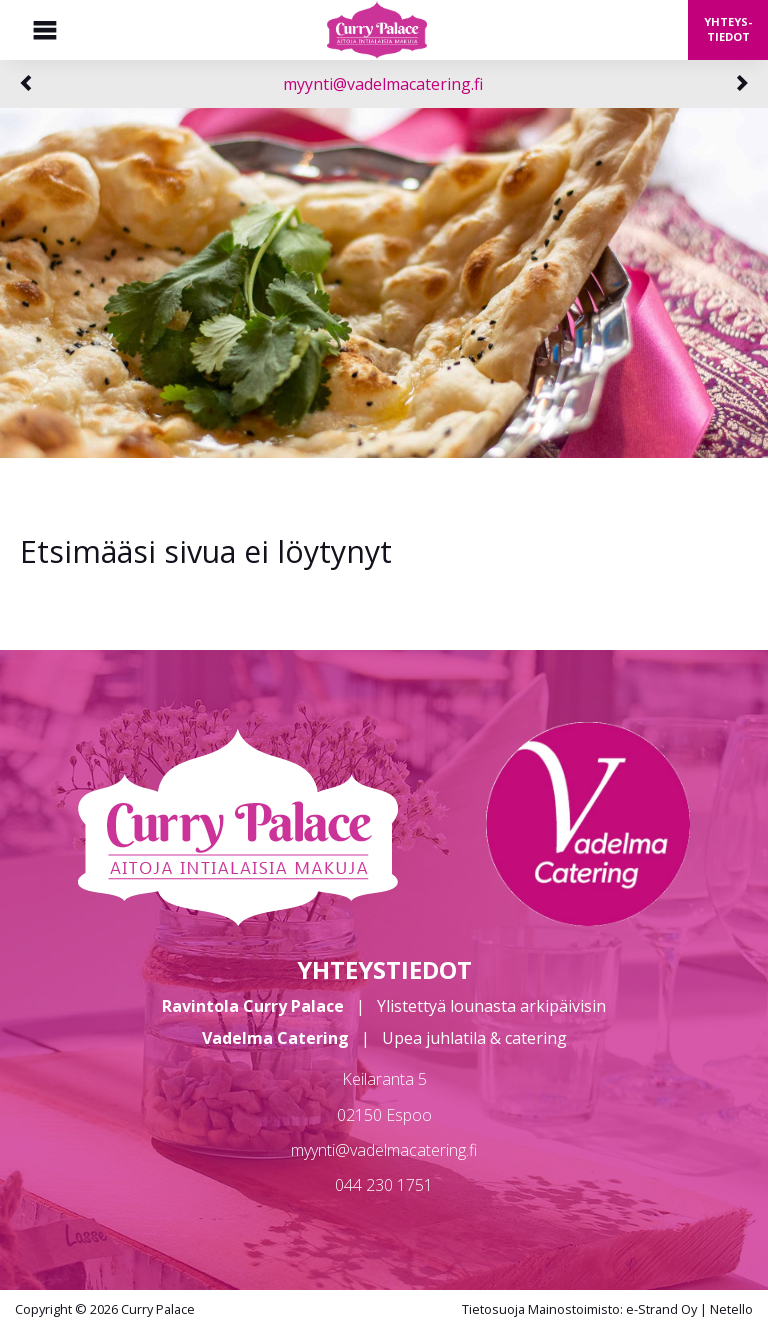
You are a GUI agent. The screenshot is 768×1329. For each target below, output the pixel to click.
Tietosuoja (493, 1309)
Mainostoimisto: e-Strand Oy (612, 1309)
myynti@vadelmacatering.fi (383, 84)
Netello (731, 1309)
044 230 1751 (384, 1185)
